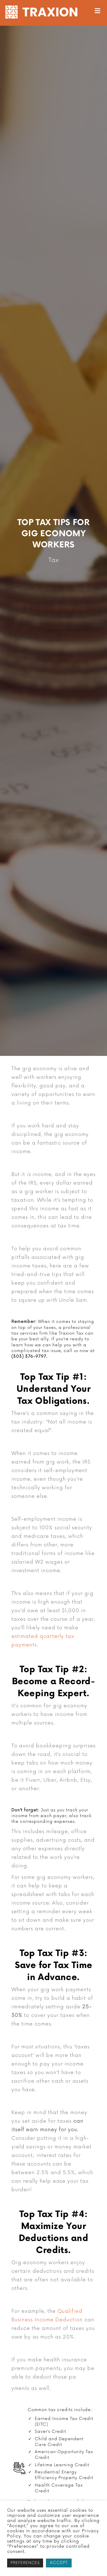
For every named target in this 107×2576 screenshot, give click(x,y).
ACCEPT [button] (59, 2562)
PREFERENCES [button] (25, 2563)
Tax (54, 560)
